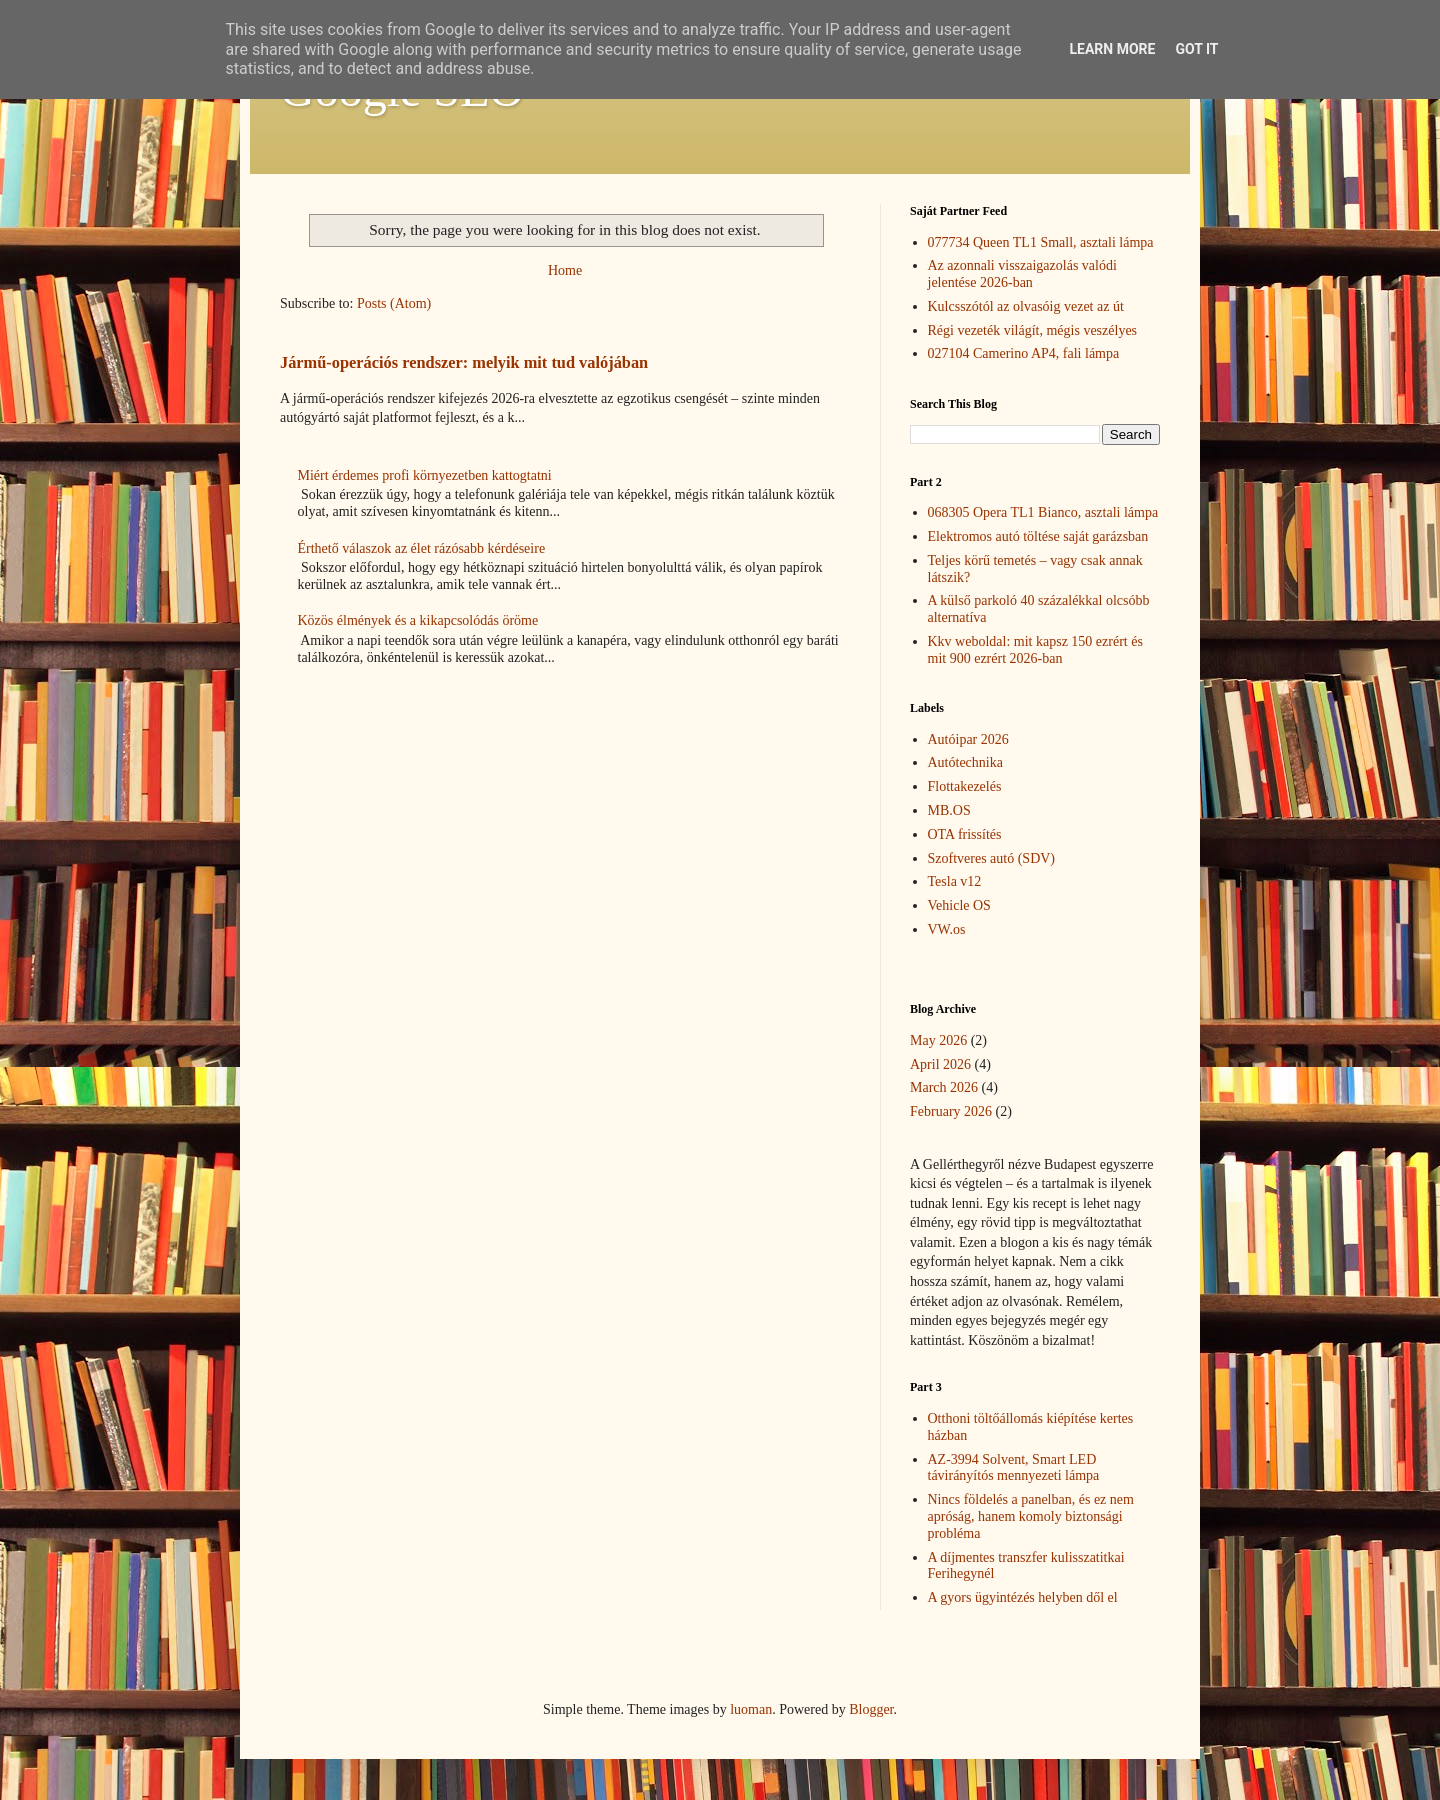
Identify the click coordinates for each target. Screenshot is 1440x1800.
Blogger (871, 1709)
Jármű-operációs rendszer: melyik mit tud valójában (464, 362)
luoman (751, 1709)
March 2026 (944, 1087)
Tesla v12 (955, 881)
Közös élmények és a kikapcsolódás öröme (418, 620)
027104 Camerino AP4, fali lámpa (1024, 353)
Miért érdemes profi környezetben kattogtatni (425, 475)
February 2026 (951, 1111)
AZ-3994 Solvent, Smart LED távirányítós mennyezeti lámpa (1014, 1468)
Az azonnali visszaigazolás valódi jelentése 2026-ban (1022, 274)
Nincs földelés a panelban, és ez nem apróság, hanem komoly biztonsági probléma (1031, 1516)
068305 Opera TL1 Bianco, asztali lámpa (1043, 512)
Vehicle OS (959, 905)
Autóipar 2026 (968, 739)
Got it (1196, 49)
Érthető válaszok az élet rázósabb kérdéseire (422, 548)
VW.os (947, 929)
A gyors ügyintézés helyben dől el (1023, 1597)
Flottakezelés (965, 786)
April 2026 (940, 1064)
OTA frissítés (965, 834)
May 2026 (938, 1040)
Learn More (1112, 49)
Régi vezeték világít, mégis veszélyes (1033, 330)
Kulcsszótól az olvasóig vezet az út (1026, 306)
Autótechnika (965, 762)
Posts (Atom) (394, 303)
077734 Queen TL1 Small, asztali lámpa (1041, 242)
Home (565, 270)
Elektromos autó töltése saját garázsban (1038, 536)
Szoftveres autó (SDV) (992, 858)
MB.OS (949, 810)
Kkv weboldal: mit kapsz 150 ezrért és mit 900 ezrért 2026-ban (1035, 650)
